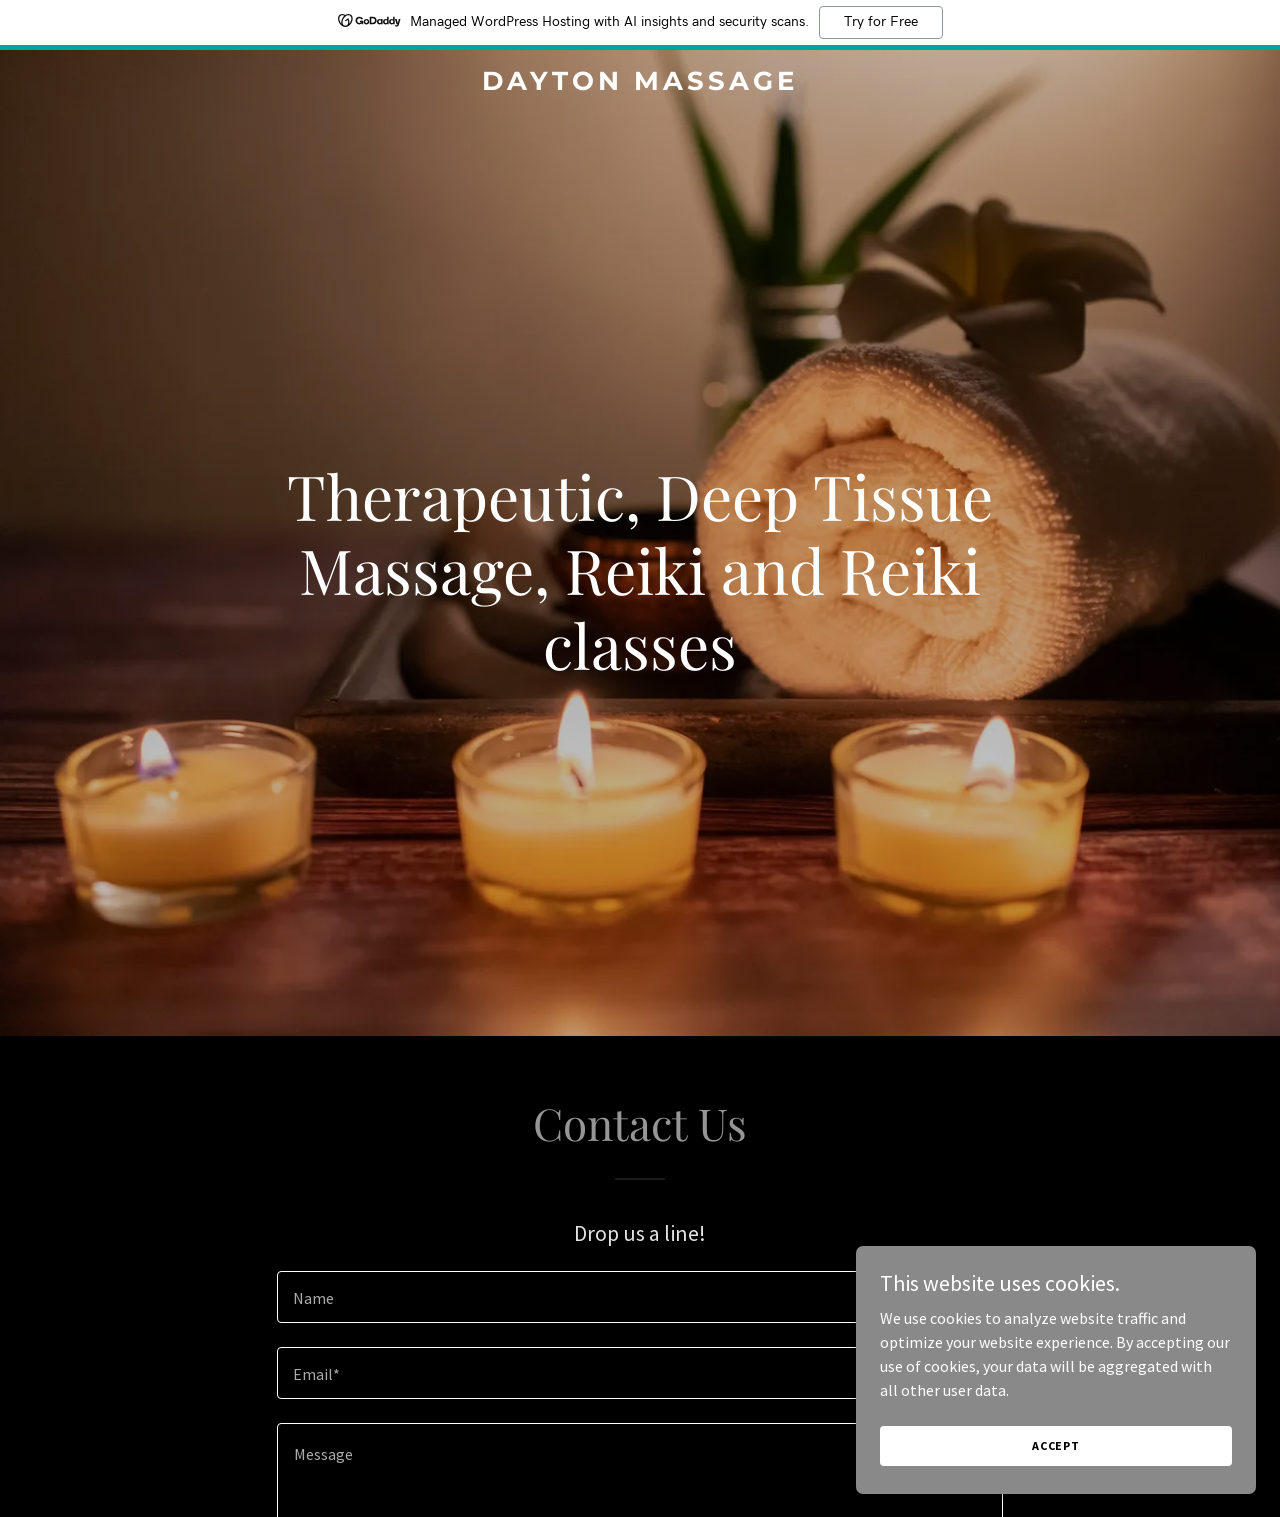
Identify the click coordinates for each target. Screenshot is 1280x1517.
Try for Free (881, 22)
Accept (1056, 1445)
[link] (640, 84)
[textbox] (639, 1297)
